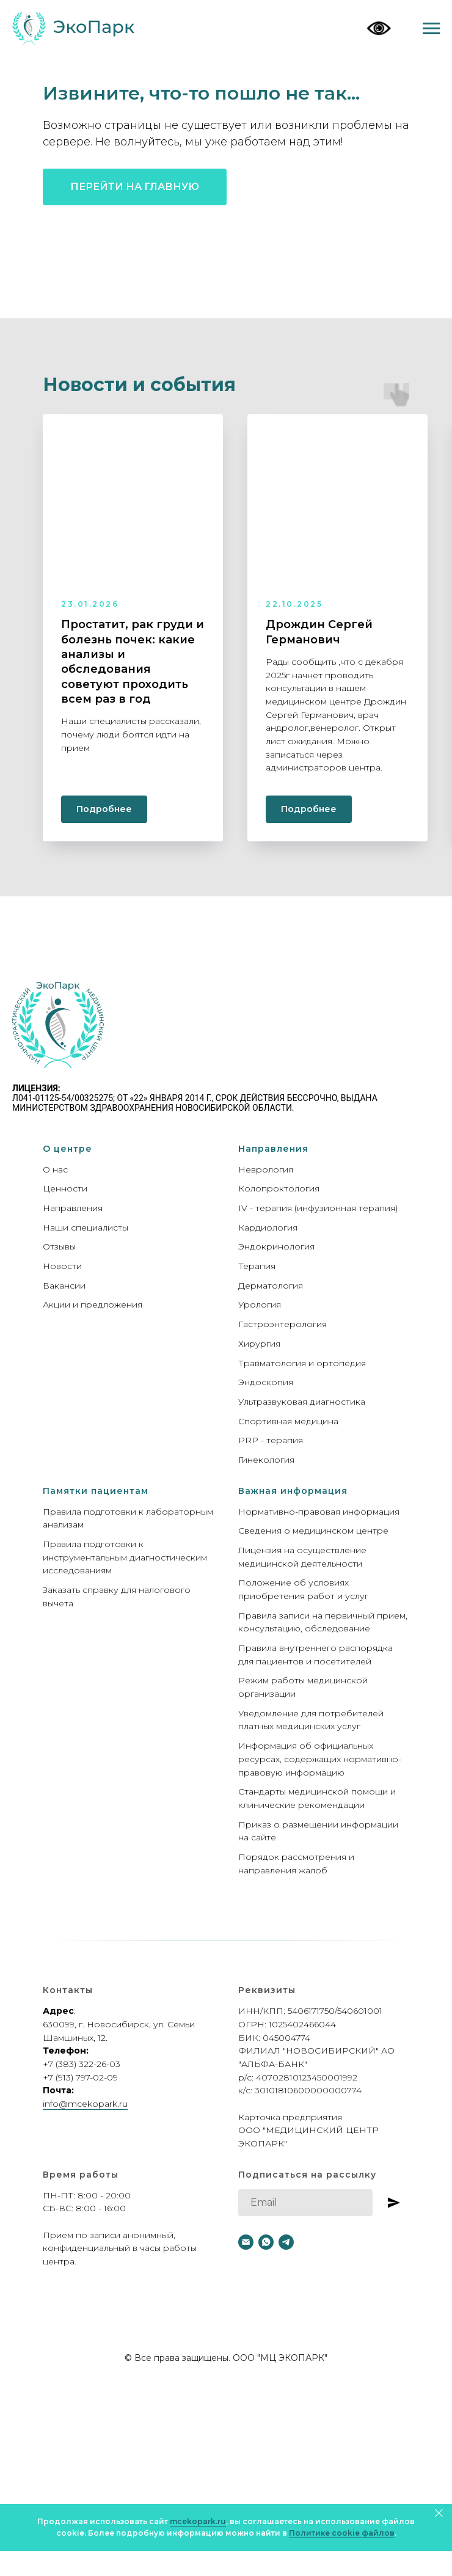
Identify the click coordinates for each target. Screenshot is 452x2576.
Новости (62, 1266)
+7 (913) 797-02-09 (80, 2077)
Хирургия (259, 1343)
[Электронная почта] (245, 2242)
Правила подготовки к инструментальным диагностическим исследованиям (125, 1557)
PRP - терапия (270, 1440)
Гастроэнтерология (282, 1324)
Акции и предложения (92, 1304)
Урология (259, 1304)
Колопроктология (278, 1188)
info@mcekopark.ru (85, 2103)
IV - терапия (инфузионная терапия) (318, 1207)
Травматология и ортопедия (302, 1363)
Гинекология (266, 1459)
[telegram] (286, 2242)
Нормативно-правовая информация (318, 1511)
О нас (55, 1169)
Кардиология (267, 1227)
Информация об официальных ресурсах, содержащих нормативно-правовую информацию (319, 1758)
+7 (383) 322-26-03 (81, 2063)
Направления (73, 1207)
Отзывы (59, 1246)
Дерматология (270, 1285)
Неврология (265, 1169)
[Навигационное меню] (431, 29)
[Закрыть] (439, 2513)
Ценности (65, 1188)
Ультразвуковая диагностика (301, 1401)
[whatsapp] (266, 2242)
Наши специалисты (85, 1227)
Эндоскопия (265, 1382)
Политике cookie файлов (342, 2533)
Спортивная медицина (288, 1421)
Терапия (256, 1266)
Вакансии (64, 1285)
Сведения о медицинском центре (313, 1530)
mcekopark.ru (198, 2521)
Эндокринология (276, 1246)
